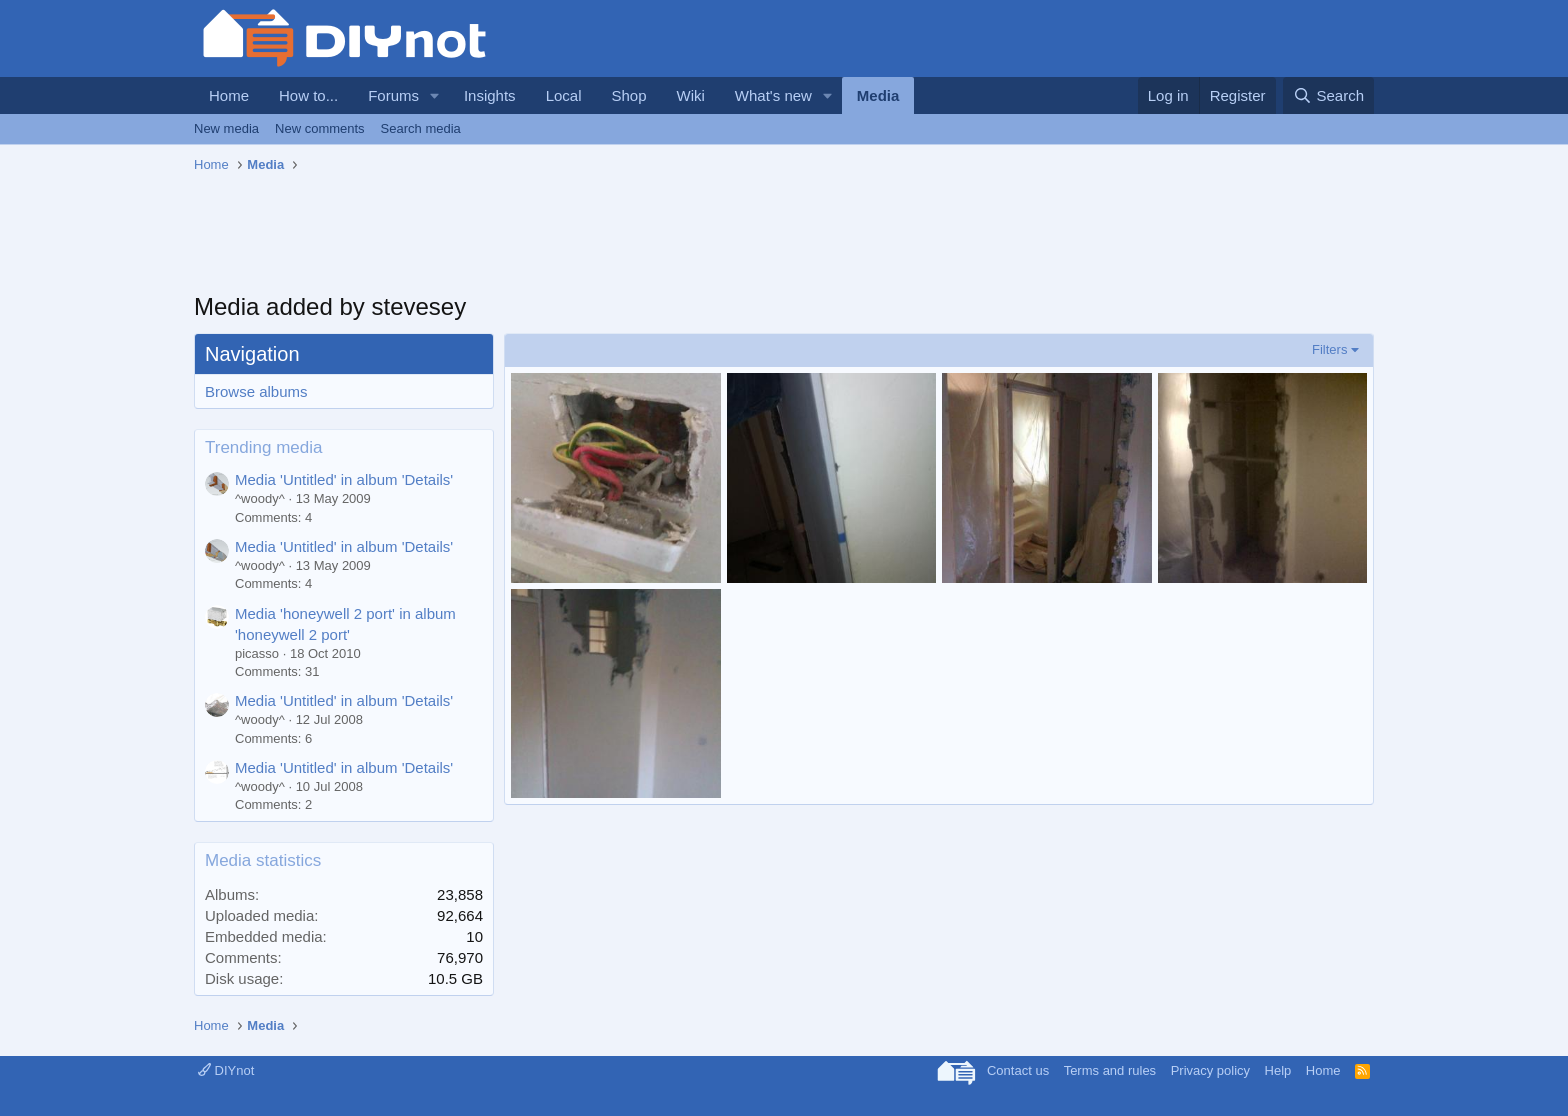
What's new (773, 95)
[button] (435, 95)
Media (878, 95)
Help (1278, 1070)
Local (564, 95)
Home (229, 95)
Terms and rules (1110, 1070)
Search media (421, 128)
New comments (320, 128)
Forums (393, 95)
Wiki (691, 95)
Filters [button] (1329, 349)
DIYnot (226, 1070)
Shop (628, 95)
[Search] (1328, 95)
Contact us (1018, 1070)
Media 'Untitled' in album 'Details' (344, 479)
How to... (308, 95)
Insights (490, 95)
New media (226, 128)
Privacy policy (1210, 1070)
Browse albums (256, 391)
